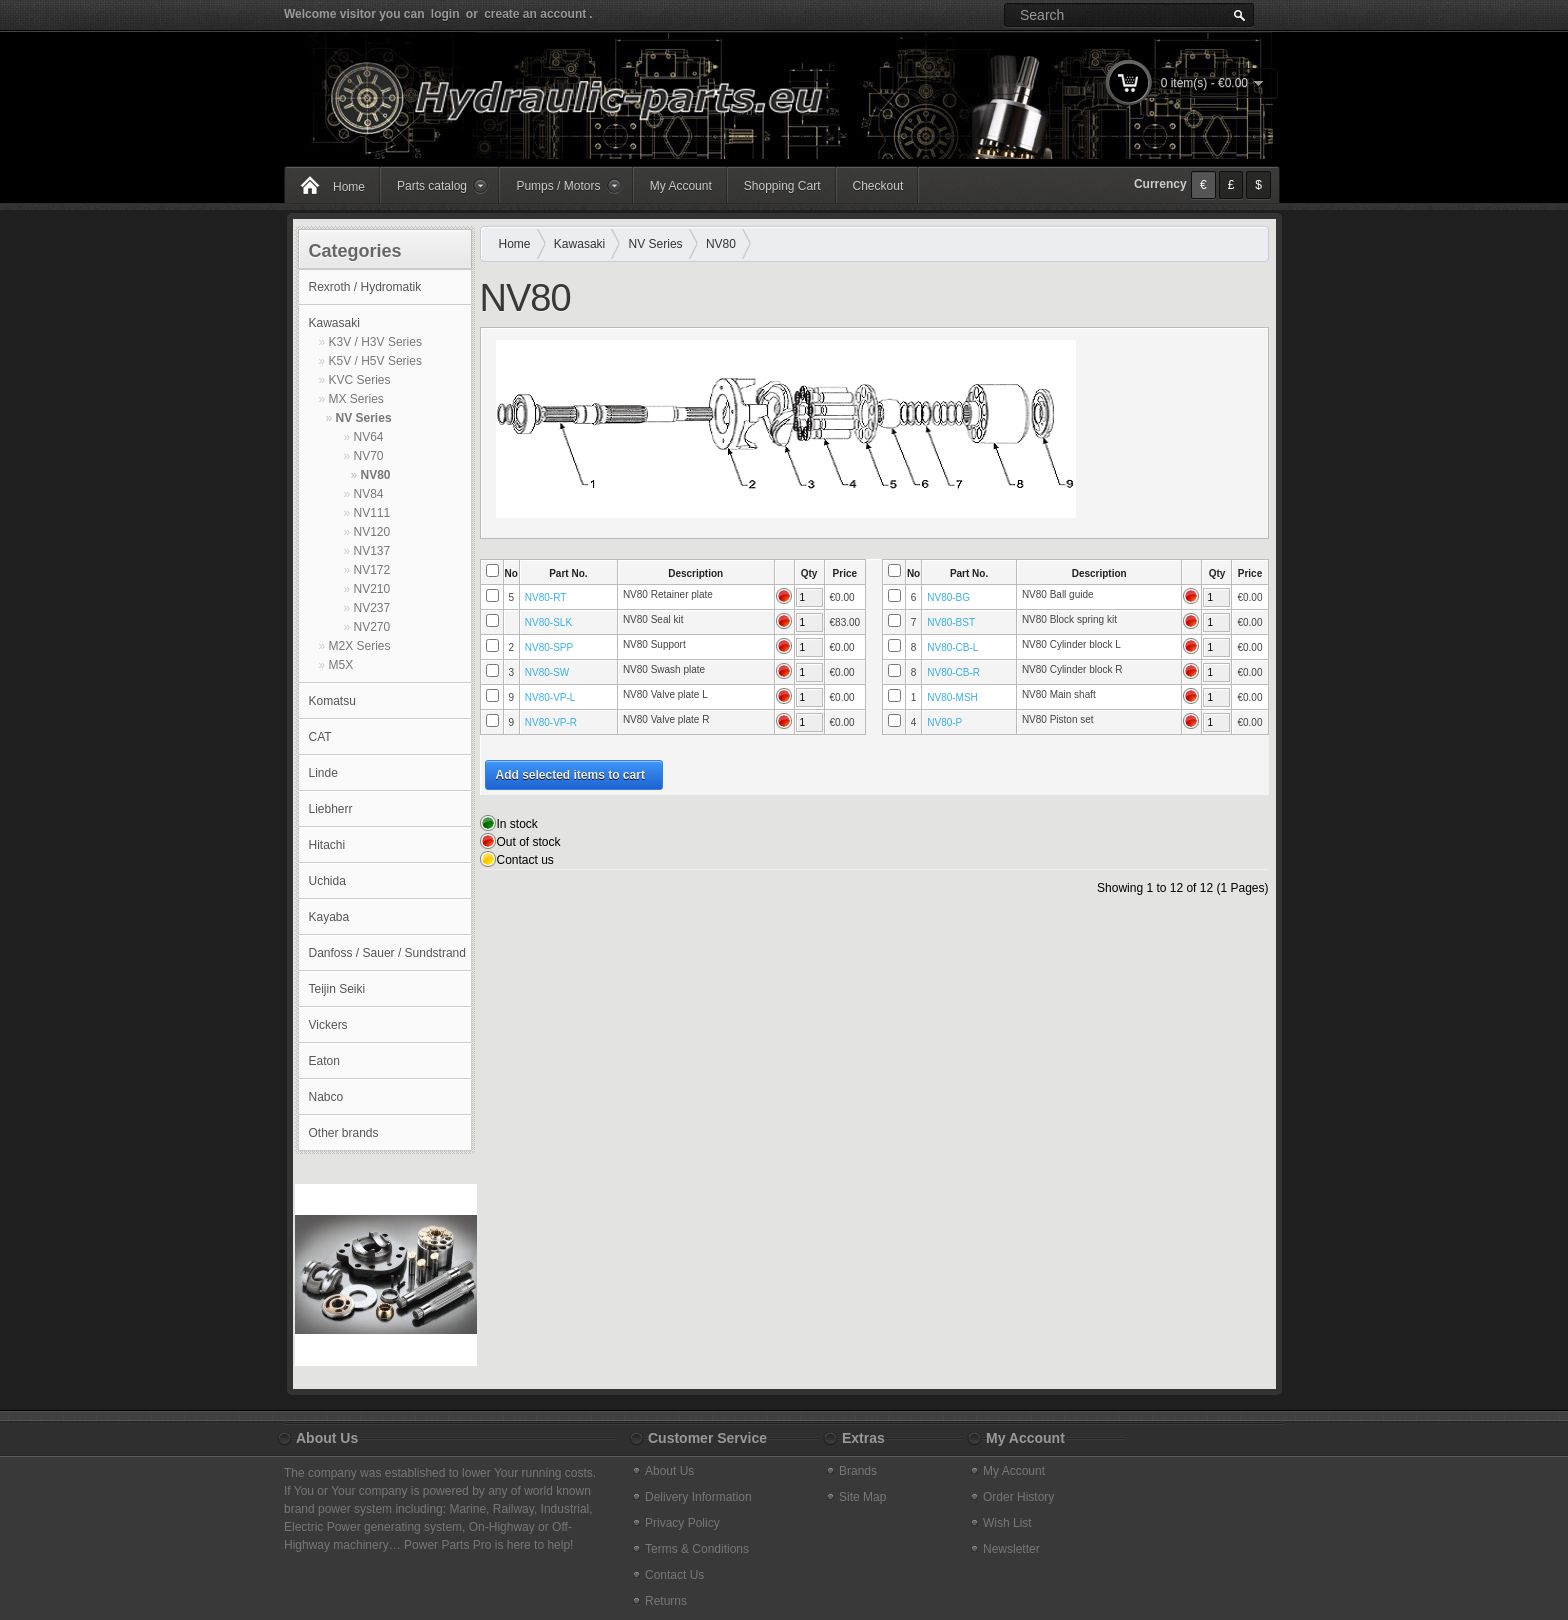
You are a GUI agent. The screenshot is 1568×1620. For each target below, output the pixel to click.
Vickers (328, 1025)
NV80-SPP (549, 647)
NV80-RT (546, 597)
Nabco (326, 1097)
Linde (323, 773)
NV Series (364, 418)
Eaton (324, 1061)
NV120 (372, 532)
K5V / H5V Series (375, 361)
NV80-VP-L (550, 697)
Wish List (1007, 1523)
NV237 (372, 608)
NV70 (369, 456)
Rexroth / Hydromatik (365, 287)
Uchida (327, 881)
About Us (669, 1471)
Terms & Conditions (697, 1549)
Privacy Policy (682, 1523)
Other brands (344, 1133)
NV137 (372, 551)
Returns (666, 1601)
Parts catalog (432, 186)
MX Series (356, 399)
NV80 (376, 475)
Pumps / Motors (558, 186)
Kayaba (329, 917)
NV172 (372, 570)
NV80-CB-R (953, 672)
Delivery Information (698, 1497)
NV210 (372, 589)
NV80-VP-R (551, 722)
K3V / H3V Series (375, 342)
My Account (681, 186)
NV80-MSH (952, 697)
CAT (320, 737)
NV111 (372, 513)
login (445, 14)
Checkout (878, 186)
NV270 (372, 627)
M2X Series (360, 646)
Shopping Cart (782, 186)
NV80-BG (948, 597)
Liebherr (331, 809)
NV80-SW (547, 672)
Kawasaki (334, 323)
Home (349, 187)
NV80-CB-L (952, 647)
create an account (535, 14)
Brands (858, 1471)
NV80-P (944, 722)
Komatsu (332, 701)
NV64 (369, 437)
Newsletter (1011, 1549)
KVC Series (360, 380)
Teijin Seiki (337, 989)
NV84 (369, 494)
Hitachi (327, 845)
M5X (341, 665)
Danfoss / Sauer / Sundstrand (387, 953)
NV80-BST (951, 622)
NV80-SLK (548, 622)
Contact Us (674, 1575)
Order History (1018, 1497)
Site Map (862, 1497)
